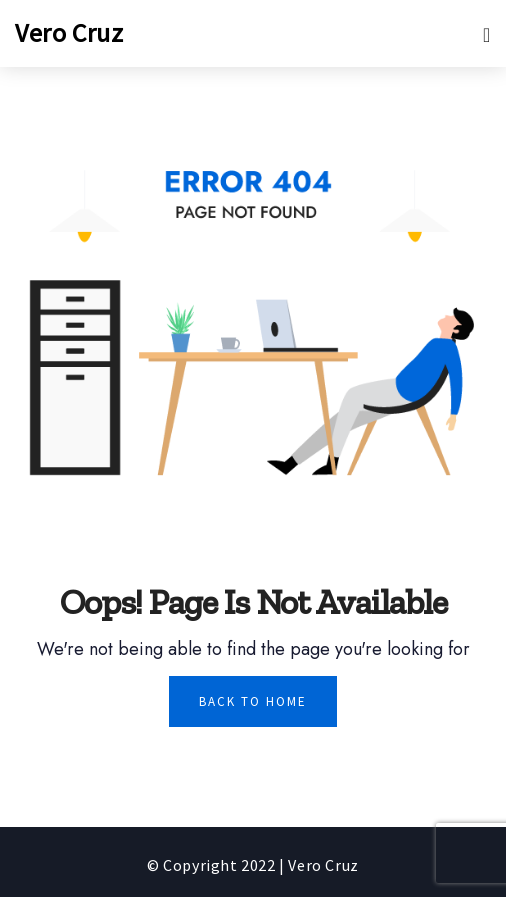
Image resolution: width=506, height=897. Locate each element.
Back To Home (253, 701)
